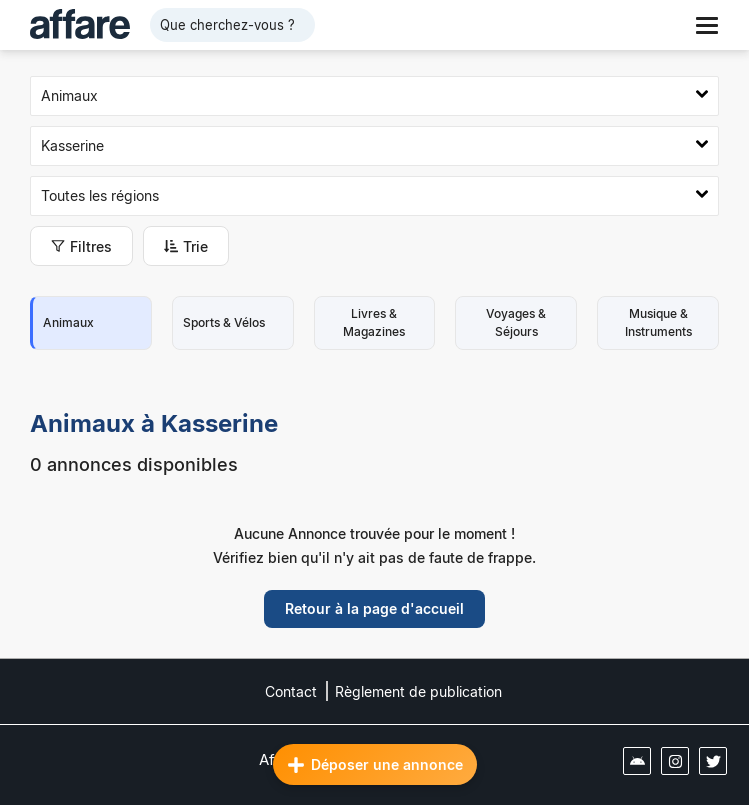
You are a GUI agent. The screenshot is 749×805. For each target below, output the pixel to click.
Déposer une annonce (375, 765)
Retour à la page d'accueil (374, 608)
